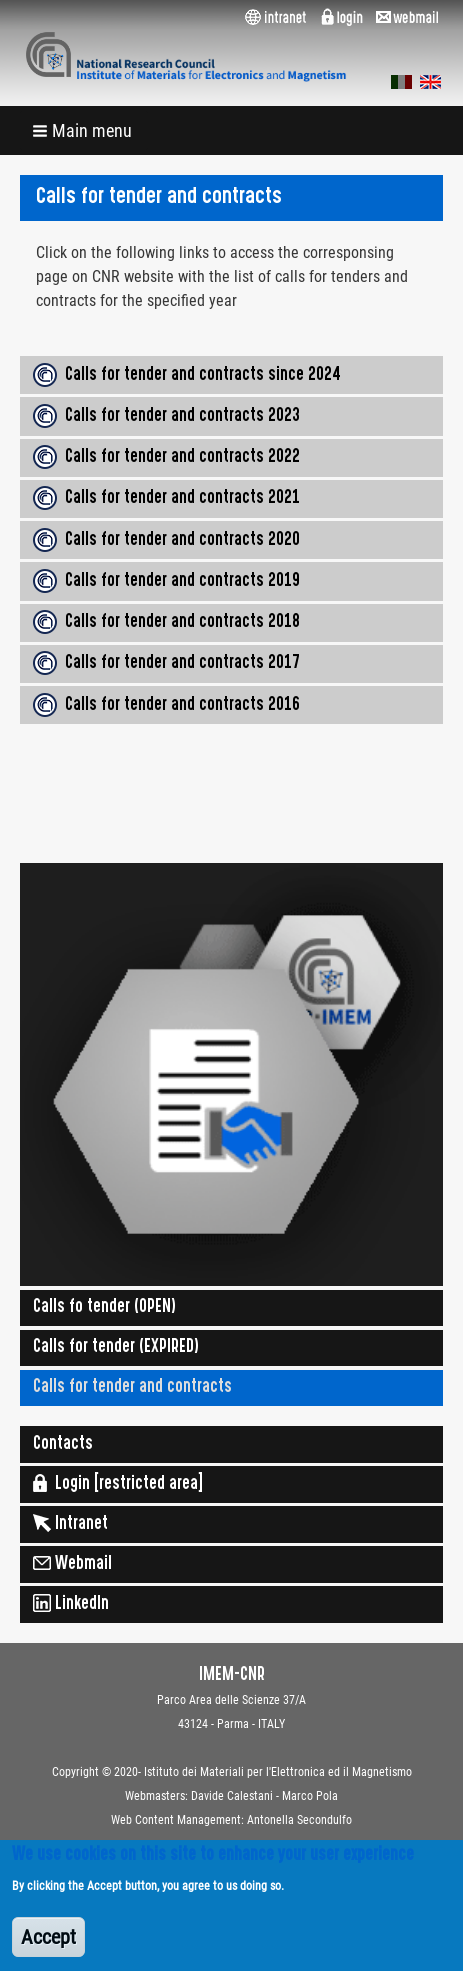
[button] (84, 130)
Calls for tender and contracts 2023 (166, 416)
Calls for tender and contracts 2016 (166, 705)
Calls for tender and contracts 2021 (166, 498)
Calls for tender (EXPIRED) (116, 1348)
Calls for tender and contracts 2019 (166, 581)
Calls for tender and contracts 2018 (166, 622)
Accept (48, 1948)
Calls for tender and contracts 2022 (166, 457)
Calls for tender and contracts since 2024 (186, 375)
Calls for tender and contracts (132, 1388)
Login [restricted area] (118, 1483)
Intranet (70, 1523)
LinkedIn (71, 1603)
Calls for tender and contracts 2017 (166, 663)
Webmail (72, 1563)
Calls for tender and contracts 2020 (166, 540)
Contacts (63, 1445)
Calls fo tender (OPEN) (104, 1308)
